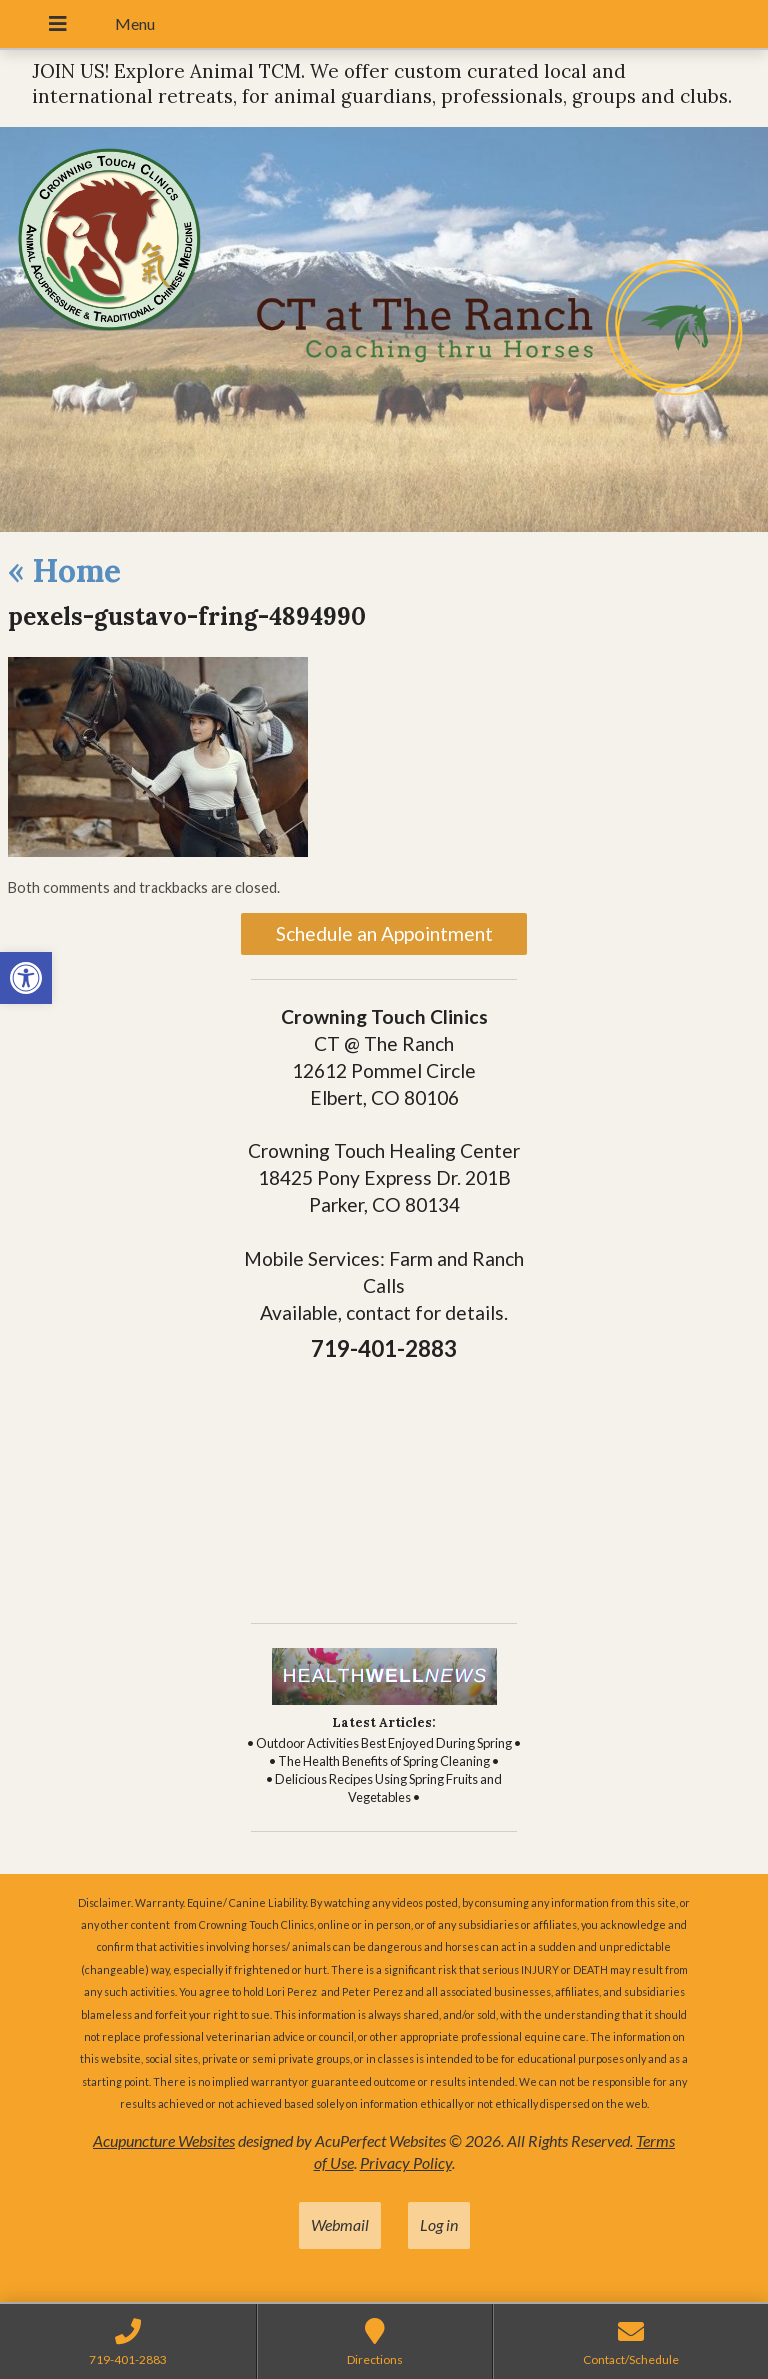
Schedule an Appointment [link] (384, 933)
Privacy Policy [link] (406, 2162)
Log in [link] (439, 2224)
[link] (26, 978)
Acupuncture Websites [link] (164, 2140)
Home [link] (64, 570)
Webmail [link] (340, 2224)
